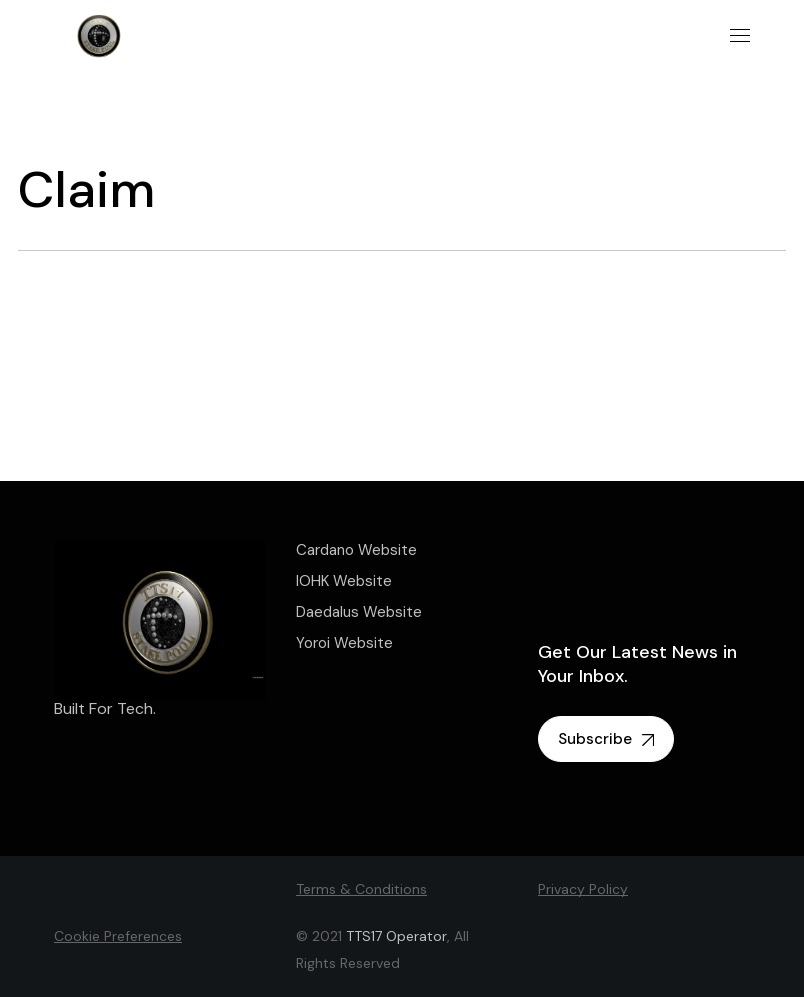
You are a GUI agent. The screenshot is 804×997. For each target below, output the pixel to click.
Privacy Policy (583, 889)
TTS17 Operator (396, 936)
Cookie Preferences (118, 936)
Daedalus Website (359, 612)
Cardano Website (356, 550)
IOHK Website (344, 581)
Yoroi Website (344, 643)
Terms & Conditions (361, 889)
